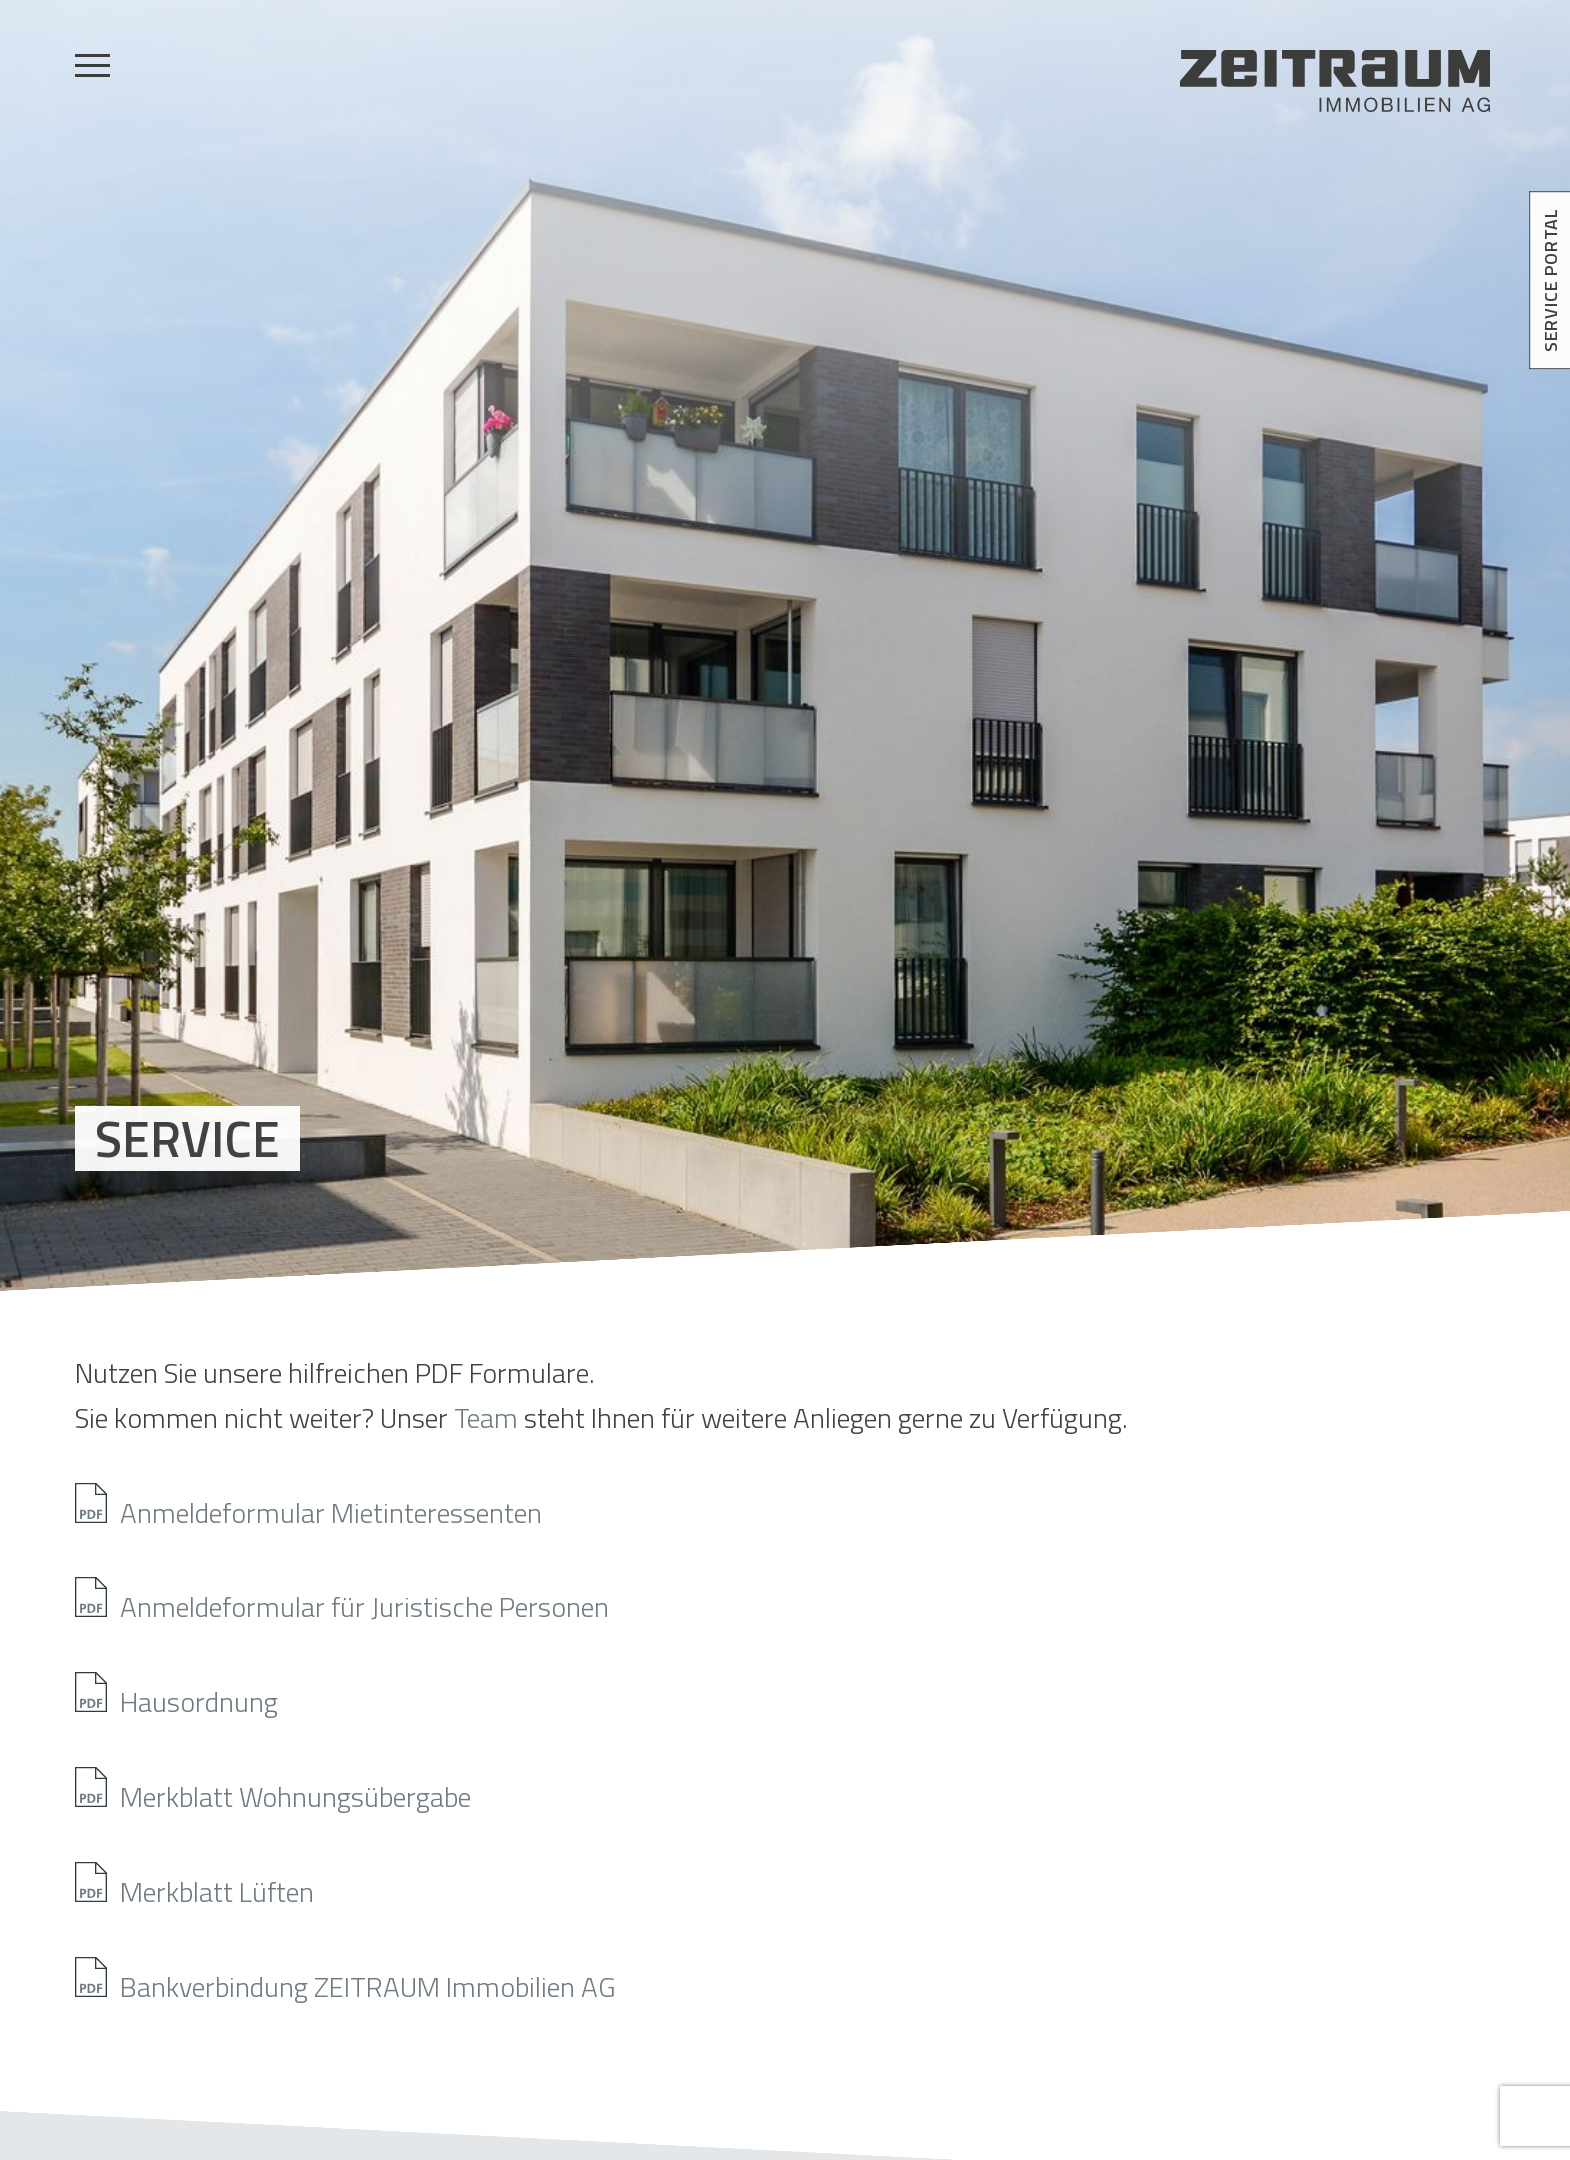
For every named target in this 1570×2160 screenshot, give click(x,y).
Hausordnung (199, 1696)
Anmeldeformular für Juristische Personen (364, 1601)
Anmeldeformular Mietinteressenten (331, 1507)
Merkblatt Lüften (217, 1886)
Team (486, 1417)
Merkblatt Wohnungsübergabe (295, 1791)
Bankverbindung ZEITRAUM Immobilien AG (368, 1981)
